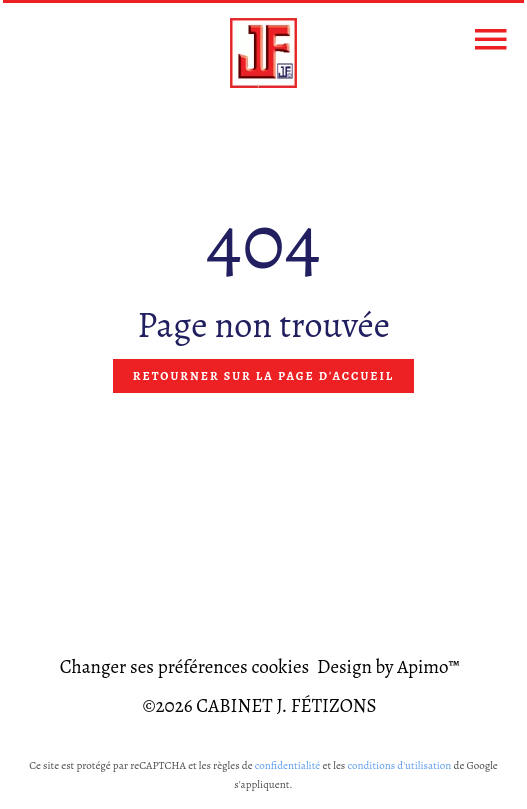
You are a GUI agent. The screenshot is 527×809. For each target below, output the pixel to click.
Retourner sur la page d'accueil (263, 376)
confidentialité (288, 765)
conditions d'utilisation (399, 765)
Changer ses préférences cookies (184, 667)
